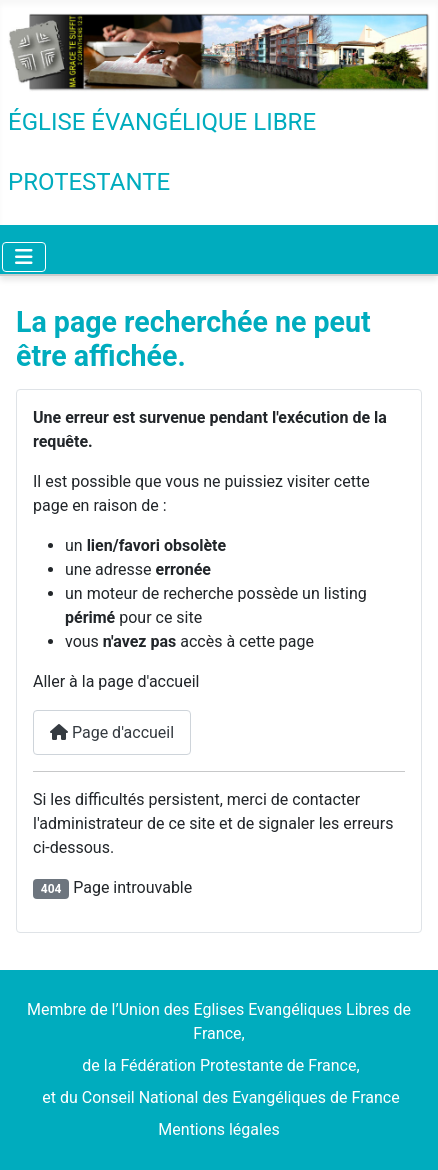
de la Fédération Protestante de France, (218, 1065)
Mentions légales (218, 1129)
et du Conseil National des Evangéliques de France (218, 1097)
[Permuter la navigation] (24, 257)
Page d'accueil (112, 732)
